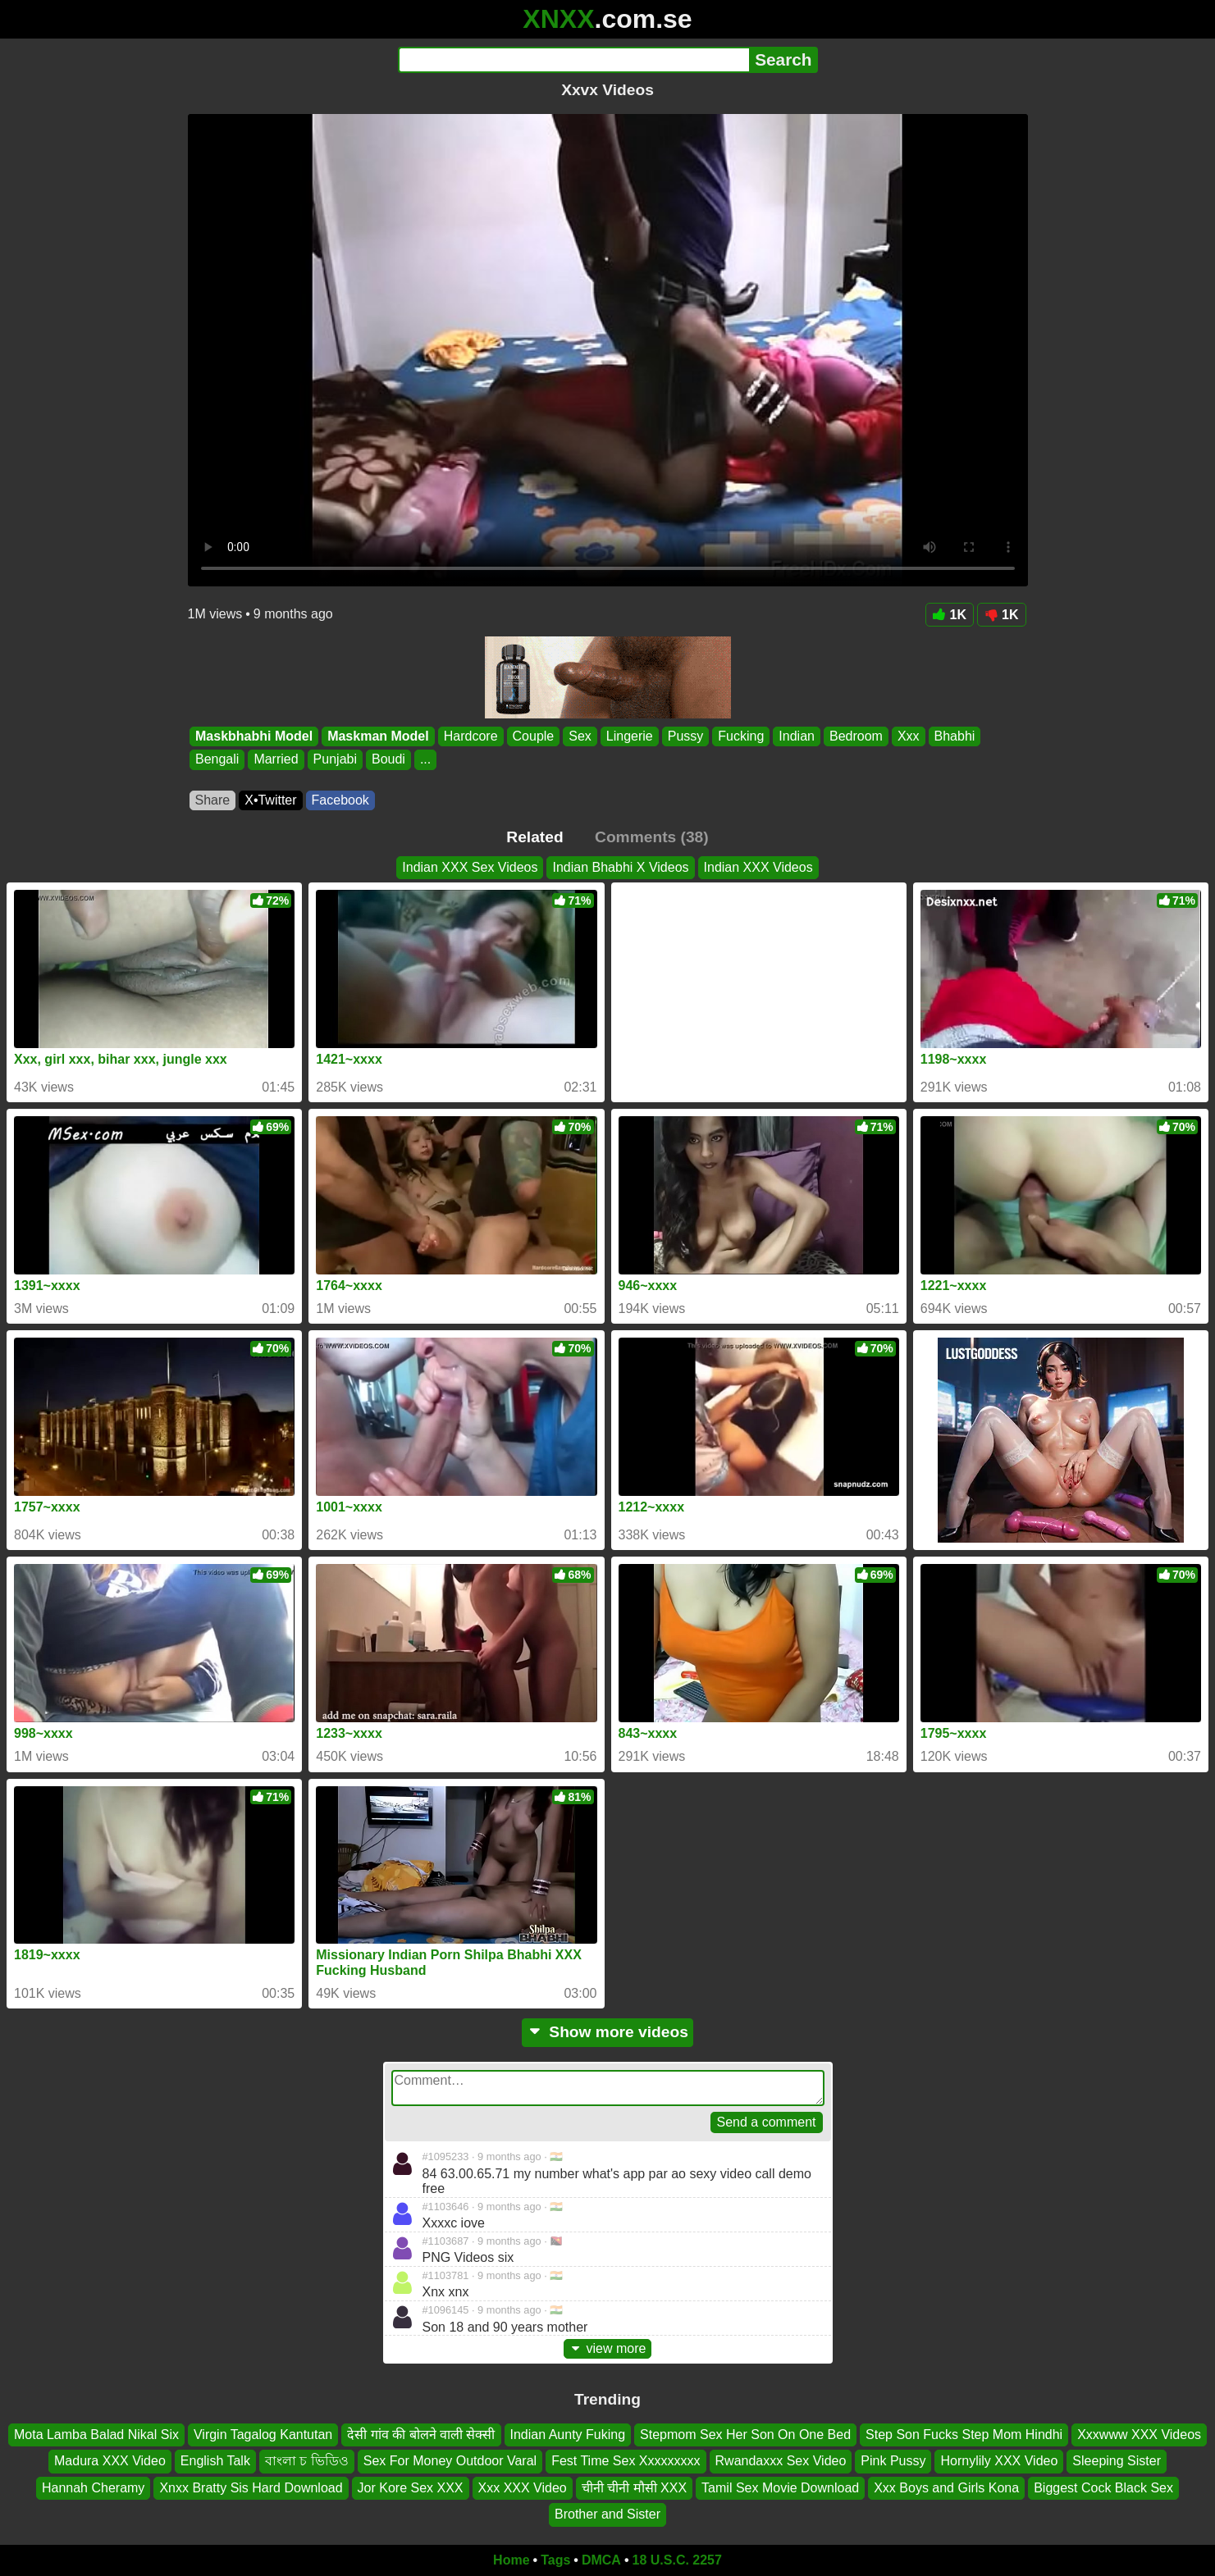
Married (276, 760)
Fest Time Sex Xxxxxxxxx (625, 2461)
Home (511, 2560)
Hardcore (470, 736)
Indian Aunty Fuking (568, 2435)
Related (534, 837)
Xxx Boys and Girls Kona (946, 2487)
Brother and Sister (607, 2514)
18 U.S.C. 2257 (677, 2560)
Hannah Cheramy (93, 2487)
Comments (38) (652, 837)
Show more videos (607, 2031)
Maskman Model (378, 736)
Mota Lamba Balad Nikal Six (96, 2435)
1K (949, 615)
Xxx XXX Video (522, 2487)
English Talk (215, 2461)
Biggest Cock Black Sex (1103, 2487)
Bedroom (855, 736)
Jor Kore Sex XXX (411, 2487)
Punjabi (334, 760)
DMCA (601, 2560)
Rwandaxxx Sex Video (781, 2461)
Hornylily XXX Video (998, 2461)
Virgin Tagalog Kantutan (263, 2435)
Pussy (685, 736)
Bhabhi (954, 736)
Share (213, 800)
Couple (533, 736)
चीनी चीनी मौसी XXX (634, 2487)
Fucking (741, 736)
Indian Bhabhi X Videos (620, 867)
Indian (797, 736)
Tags (555, 2560)
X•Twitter (270, 800)
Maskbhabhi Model (254, 736)
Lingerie (628, 736)
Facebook (340, 800)
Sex (580, 736)
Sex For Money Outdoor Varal (450, 2461)
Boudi (387, 760)
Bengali (217, 760)
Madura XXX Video (110, 2461)
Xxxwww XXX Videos (1139, 2435)
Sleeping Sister (1116, 2461)
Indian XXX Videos (758, 867)
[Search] (574, 60)
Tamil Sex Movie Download (780, 2487)
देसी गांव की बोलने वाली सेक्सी (421, 2435)
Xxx (908, 736)
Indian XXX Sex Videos (469, 867)
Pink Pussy (893, 2461)
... (424, 760)
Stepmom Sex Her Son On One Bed (745, 2435)
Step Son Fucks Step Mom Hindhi (964, 2435)
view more (607, 2348)
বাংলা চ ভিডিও (307, 2461)
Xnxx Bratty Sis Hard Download (250, 2487)
